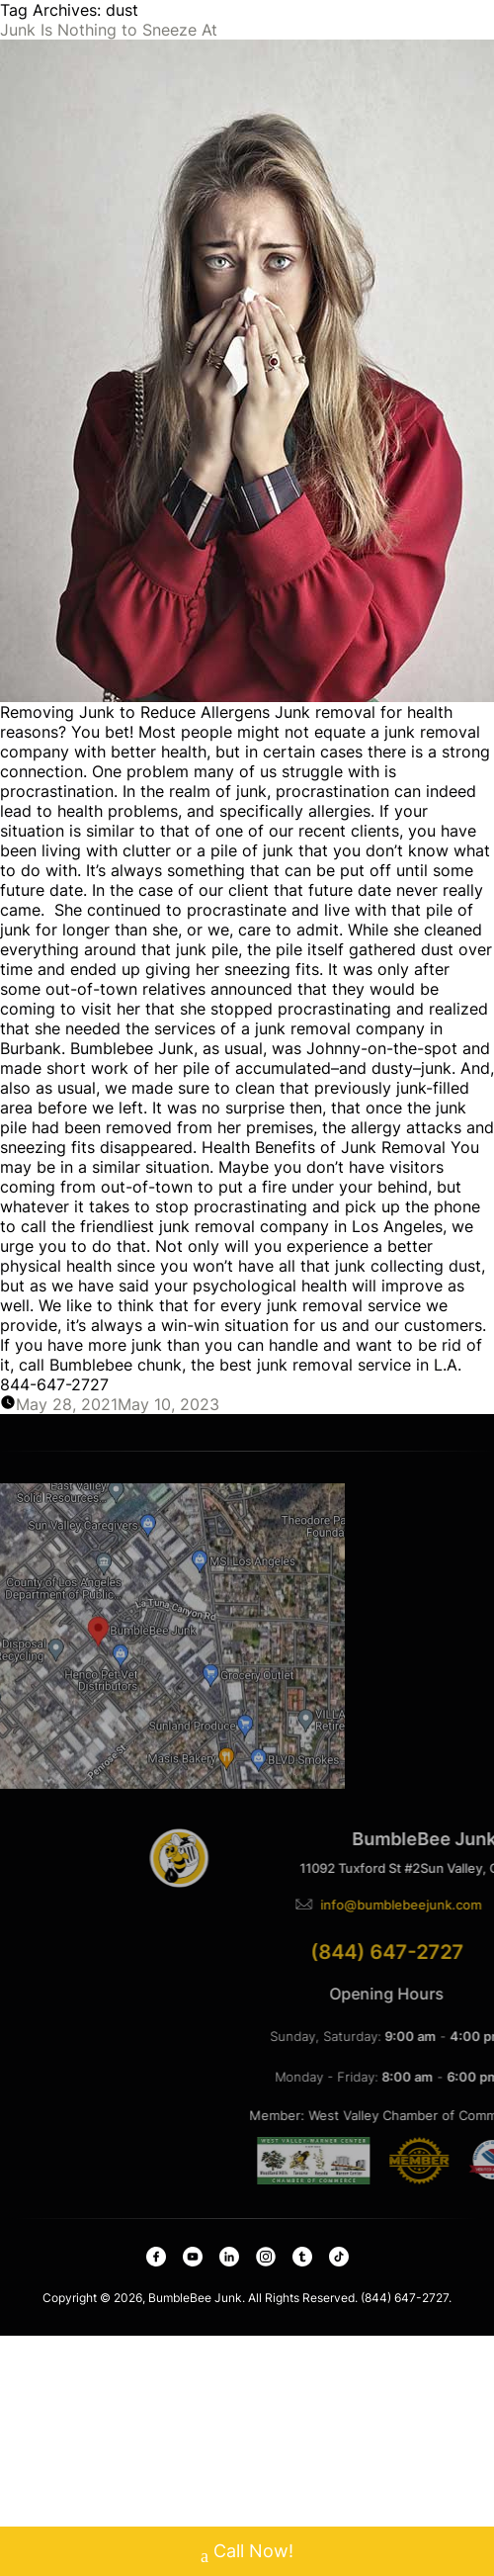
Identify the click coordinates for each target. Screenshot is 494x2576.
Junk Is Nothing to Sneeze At (108, 30)
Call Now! (247, 2553)
